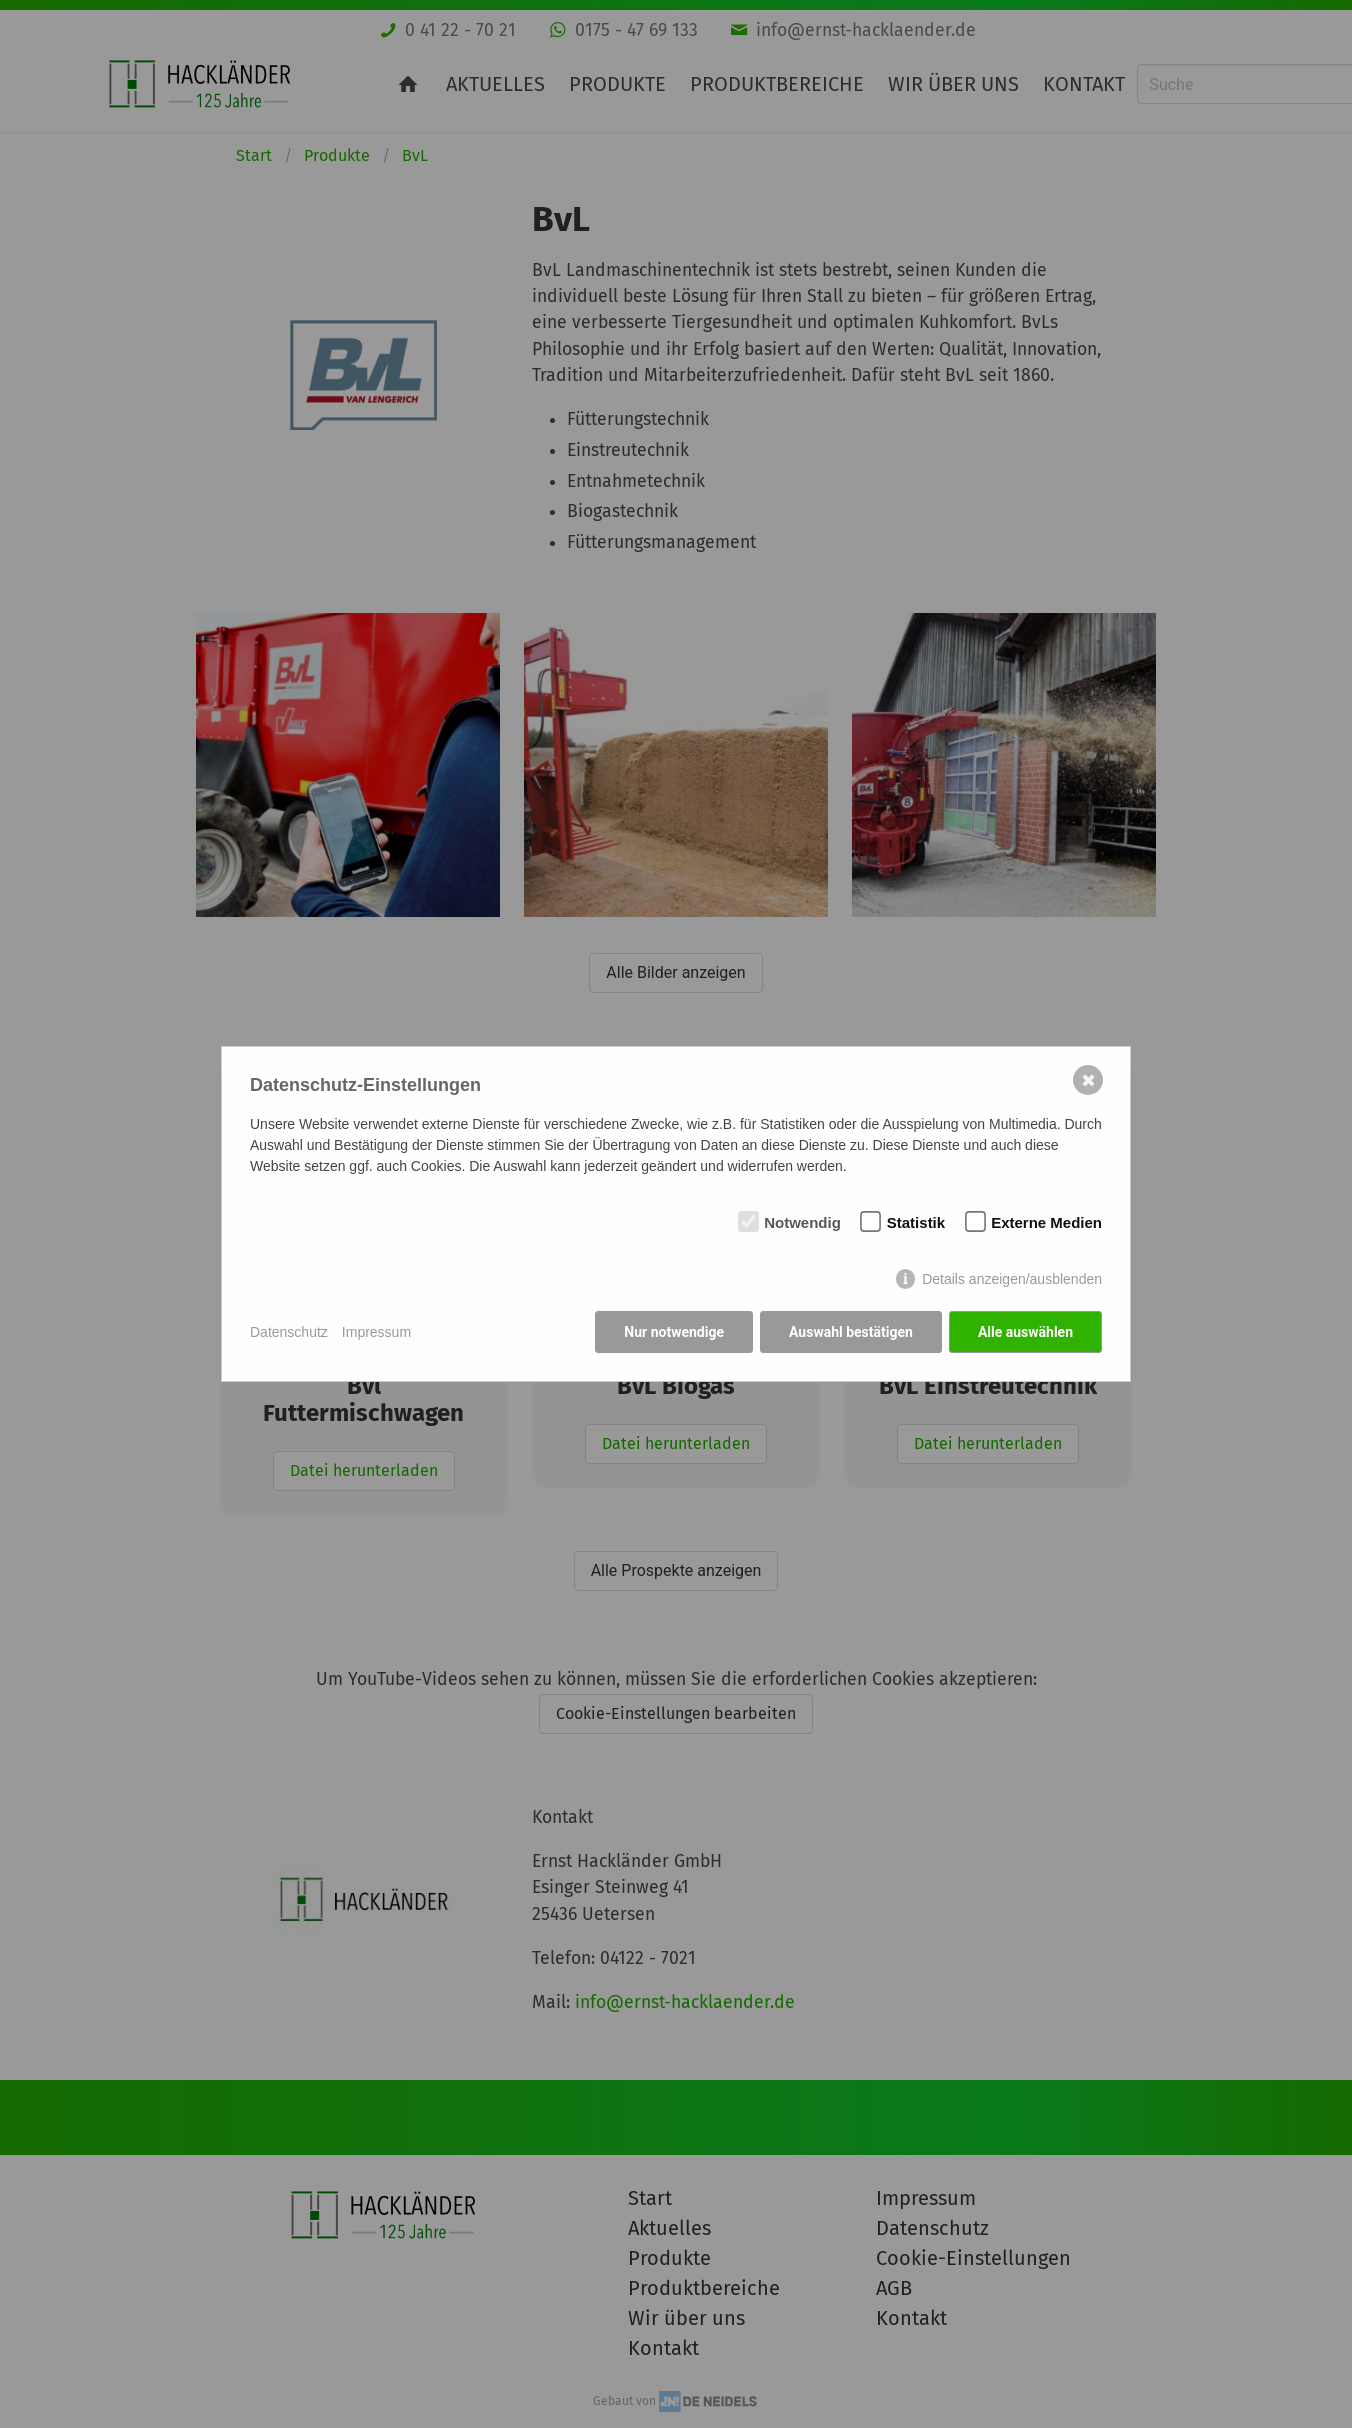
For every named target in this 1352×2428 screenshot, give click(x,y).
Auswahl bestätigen (851, 1332)
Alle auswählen (1025, 1332)
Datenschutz (289, 1332)
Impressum (376, 1332)
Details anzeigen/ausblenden (1012, 1279)
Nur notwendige (674, 1332)
